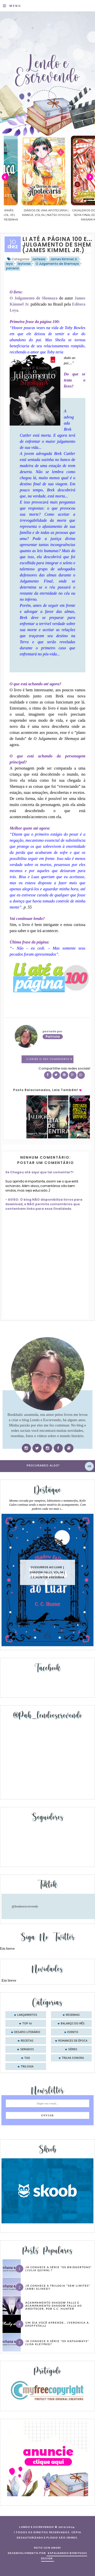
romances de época (72, 2041)
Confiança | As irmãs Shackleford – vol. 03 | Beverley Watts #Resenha (26, 215)
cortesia (38, 259)
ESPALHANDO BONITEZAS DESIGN (64, 2556)
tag (27, 2058)
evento (72, 2032)
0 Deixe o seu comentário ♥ (49, 1059)
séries (72, 2049)
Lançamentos (27, 2015)
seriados (27, 2049)
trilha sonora (73, 2058)
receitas (27, 2041)
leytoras (24, 263)
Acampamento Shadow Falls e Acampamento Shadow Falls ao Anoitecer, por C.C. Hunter (53, 2305)
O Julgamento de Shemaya (57, 263)
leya (9, 263)
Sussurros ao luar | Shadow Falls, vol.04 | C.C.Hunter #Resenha (47, 1572)
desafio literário (27, 2032)
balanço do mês (73, 2023)
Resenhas (73, 2015)
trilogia (27, 2066)
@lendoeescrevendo (25, 1906)
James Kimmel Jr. (64, 259)
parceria (12, 268)
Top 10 (27, 2023)
